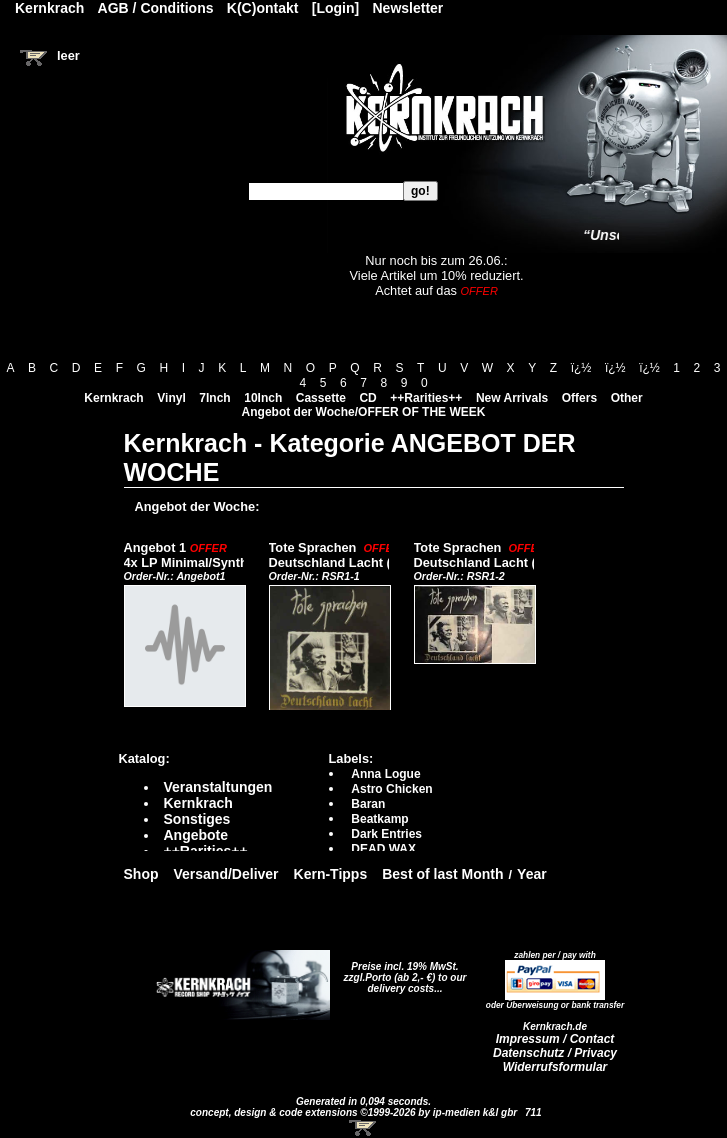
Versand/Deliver (226, 874)
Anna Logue (385, 774)
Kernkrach (113, 398)
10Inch (263, 398)
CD (367, 398)
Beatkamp (379, 819)
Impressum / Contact (555, 1039)
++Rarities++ (426, 398)
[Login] (335, 8)
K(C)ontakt (263, 8)
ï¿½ (581, 368)
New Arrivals (512, 398)
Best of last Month (442, 874)
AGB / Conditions (156, 8)
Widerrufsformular (555, 1067)
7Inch (214, 398)
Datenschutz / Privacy (555, 1053)
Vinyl (171, 398)
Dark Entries (386, 834)
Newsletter (408, 8)
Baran (368, 804)
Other (627, 398)
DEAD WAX (383, 849)
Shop (141, 874)
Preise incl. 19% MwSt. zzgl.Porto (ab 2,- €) (401, 972)
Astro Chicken (391, 789)
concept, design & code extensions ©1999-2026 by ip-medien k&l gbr (355, 1112)
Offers (579, 398)
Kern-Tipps (331, 874)
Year (532, 874)
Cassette (321, 398)
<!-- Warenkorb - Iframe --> (364, 1128)
